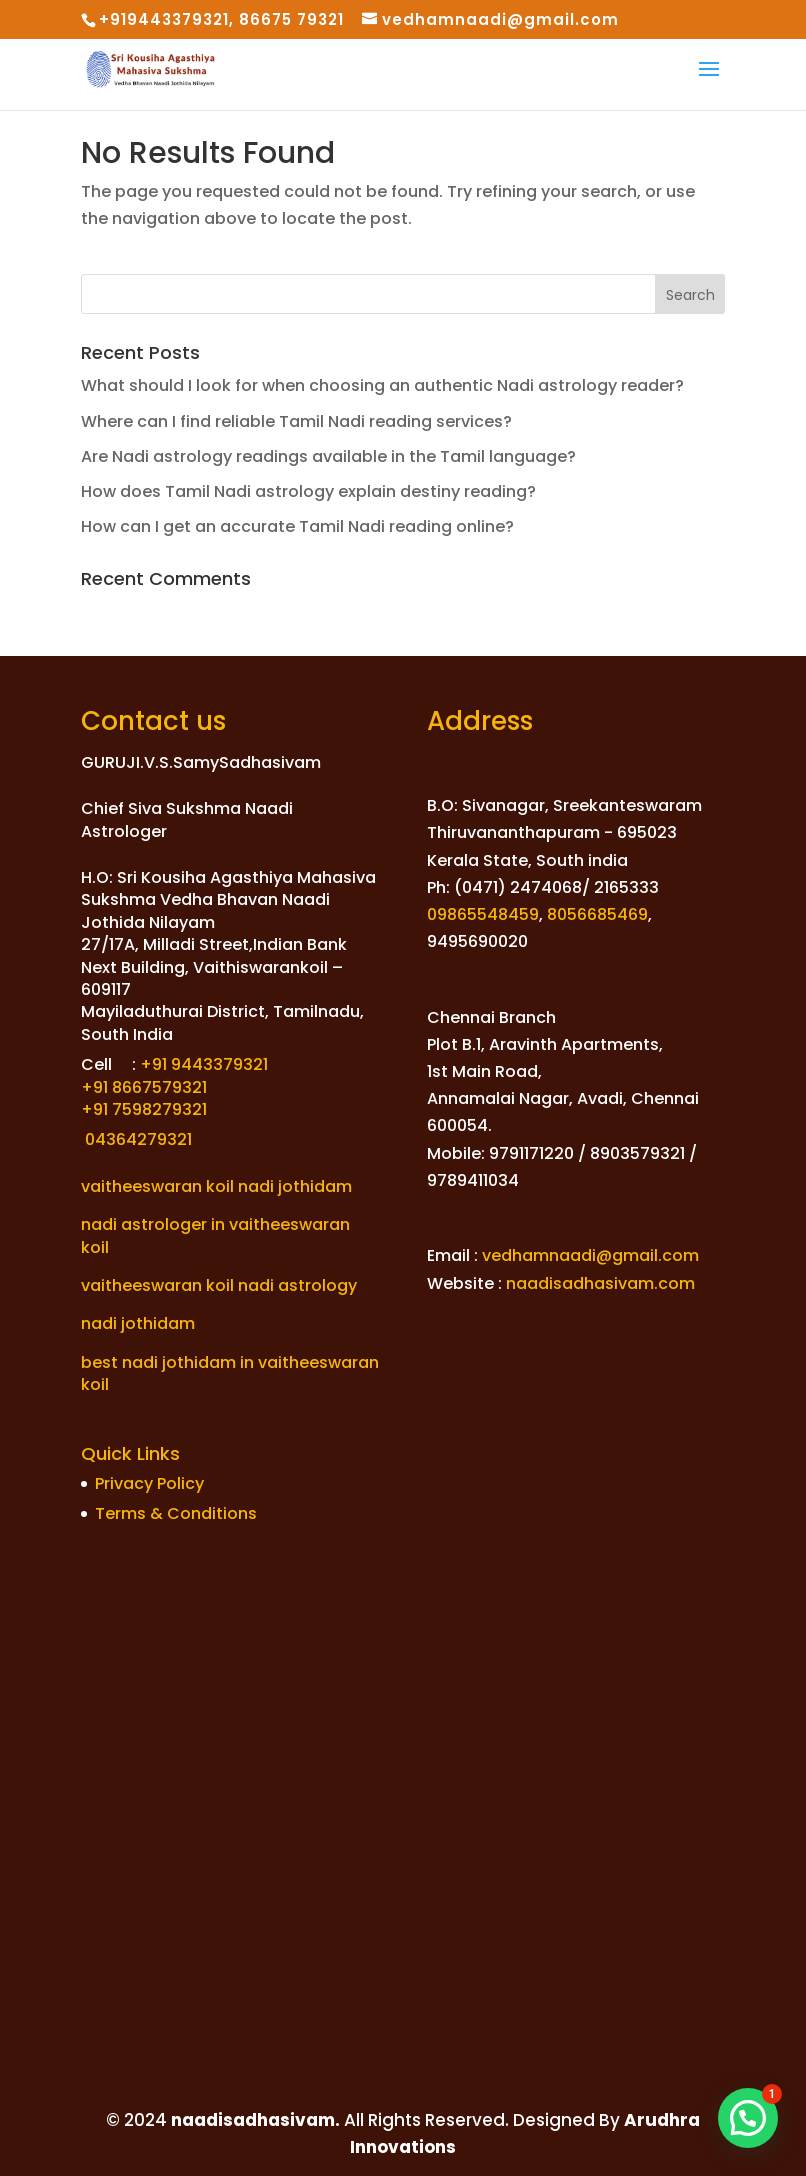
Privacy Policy (149, 1483)
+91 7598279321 (144, 1109)
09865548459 (483, 914)
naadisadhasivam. (253, 2120)
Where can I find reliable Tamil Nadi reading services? (296, 421)
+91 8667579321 (144, 1087)
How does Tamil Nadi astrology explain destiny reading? (308, 491)
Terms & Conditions (176, 1513)
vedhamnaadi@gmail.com (590, 1255)
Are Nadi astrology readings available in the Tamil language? (328, 456)
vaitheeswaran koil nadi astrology (219, 1285)
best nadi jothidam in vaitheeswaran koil (230, 1373)
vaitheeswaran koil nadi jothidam (216, 1186)
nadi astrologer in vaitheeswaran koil (215, 1235)
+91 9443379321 (204, 1064)
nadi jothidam (138, 1323)
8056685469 (597, 914)
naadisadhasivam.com (600, 1283)
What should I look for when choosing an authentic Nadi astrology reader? (382, 385)
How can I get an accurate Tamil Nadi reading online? (297, 526)
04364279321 (136, 1139)
